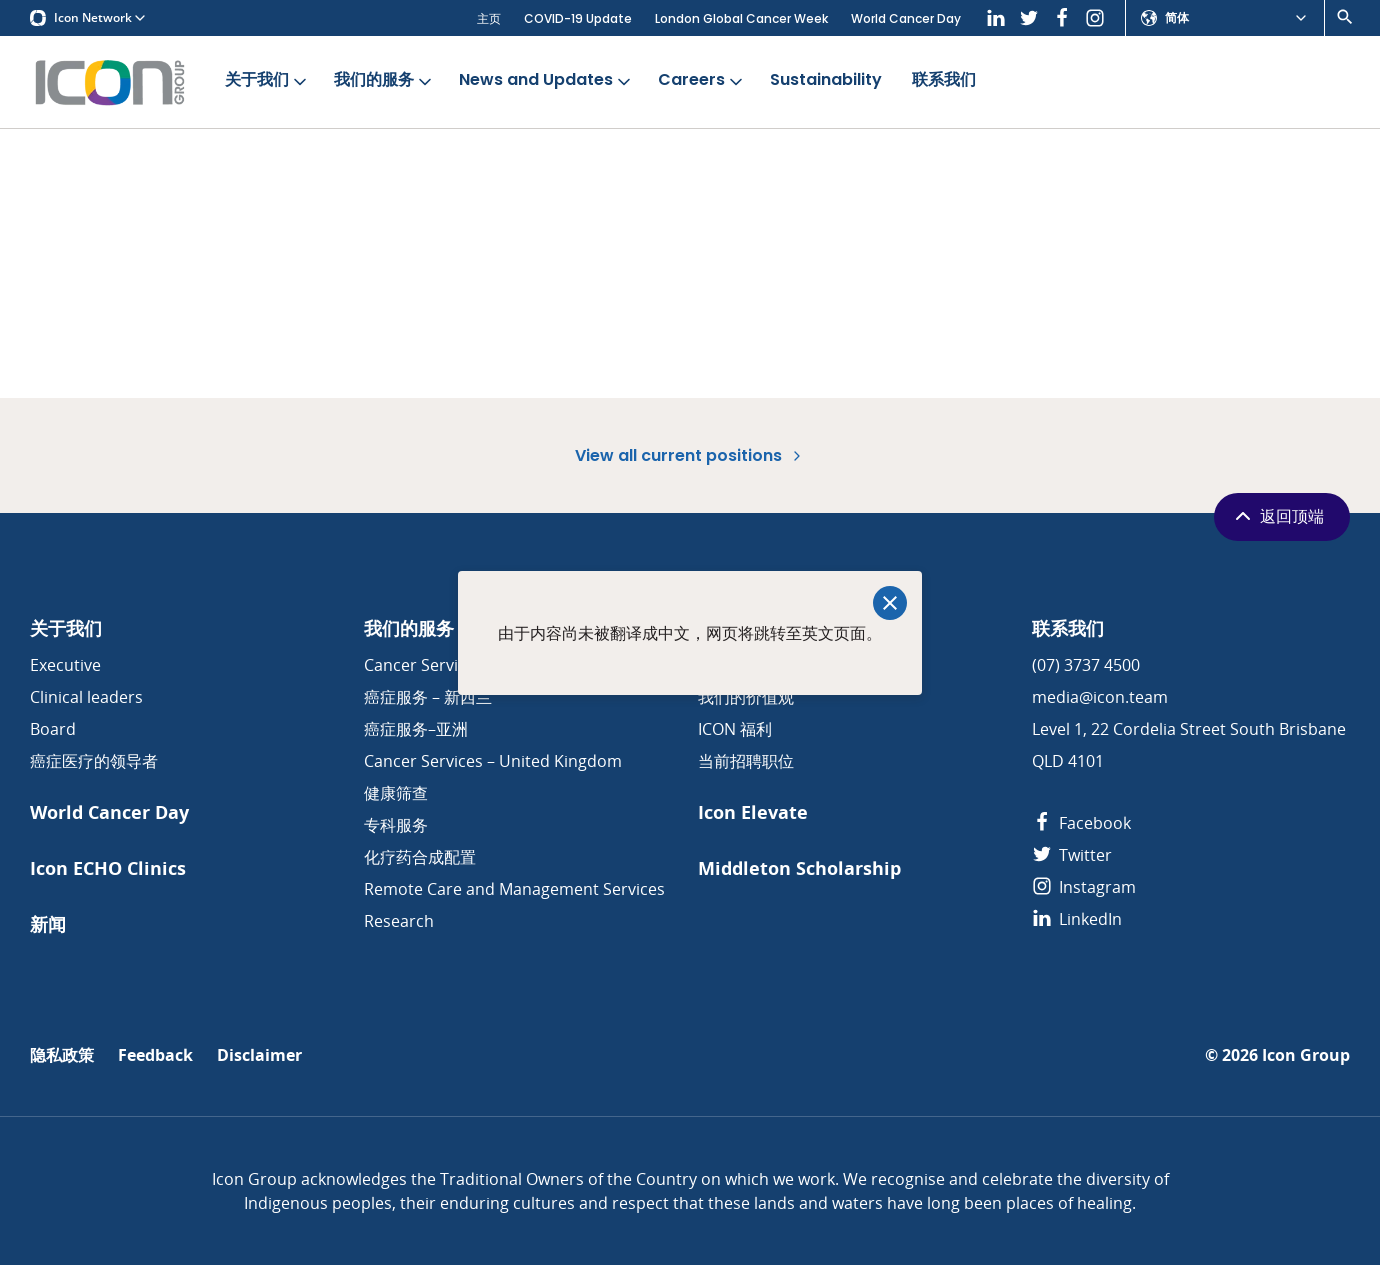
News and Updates (546, 80)
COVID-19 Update (578, 18)
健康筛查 (396, 793)
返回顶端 (1277, 516)
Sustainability (826, 80)
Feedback (155, 1055)
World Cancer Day (906, 18)
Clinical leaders (86, 697)
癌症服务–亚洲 (416, 729)
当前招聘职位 (746, 761)
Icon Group (1306, 1055)
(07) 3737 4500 (1086, 665)
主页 (489, 18)
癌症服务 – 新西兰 (428, 697)
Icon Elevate (753, 812)
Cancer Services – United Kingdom (493, 761)
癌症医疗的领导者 (94, 761)
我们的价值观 (746, 697)
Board (53, 729)
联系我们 (944, 80)
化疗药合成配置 (420, 857)
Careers (702, 80)
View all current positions (690, 455)
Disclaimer (259, 1055)
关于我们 (267, 80)
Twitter (1072, 855)
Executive (65, 665)
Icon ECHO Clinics (108, 868)
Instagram (1084, 887)
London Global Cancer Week (741, 18)
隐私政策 (62, 1055)
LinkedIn (1077, 919)
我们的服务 (384, 80)
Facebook (1081, 823)
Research (399, 921)
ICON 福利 (735, 729)
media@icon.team (1100, 697)
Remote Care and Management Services (514, 889)
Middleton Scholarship (799, 868)
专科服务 (396, 825)
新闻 (48, 924)
